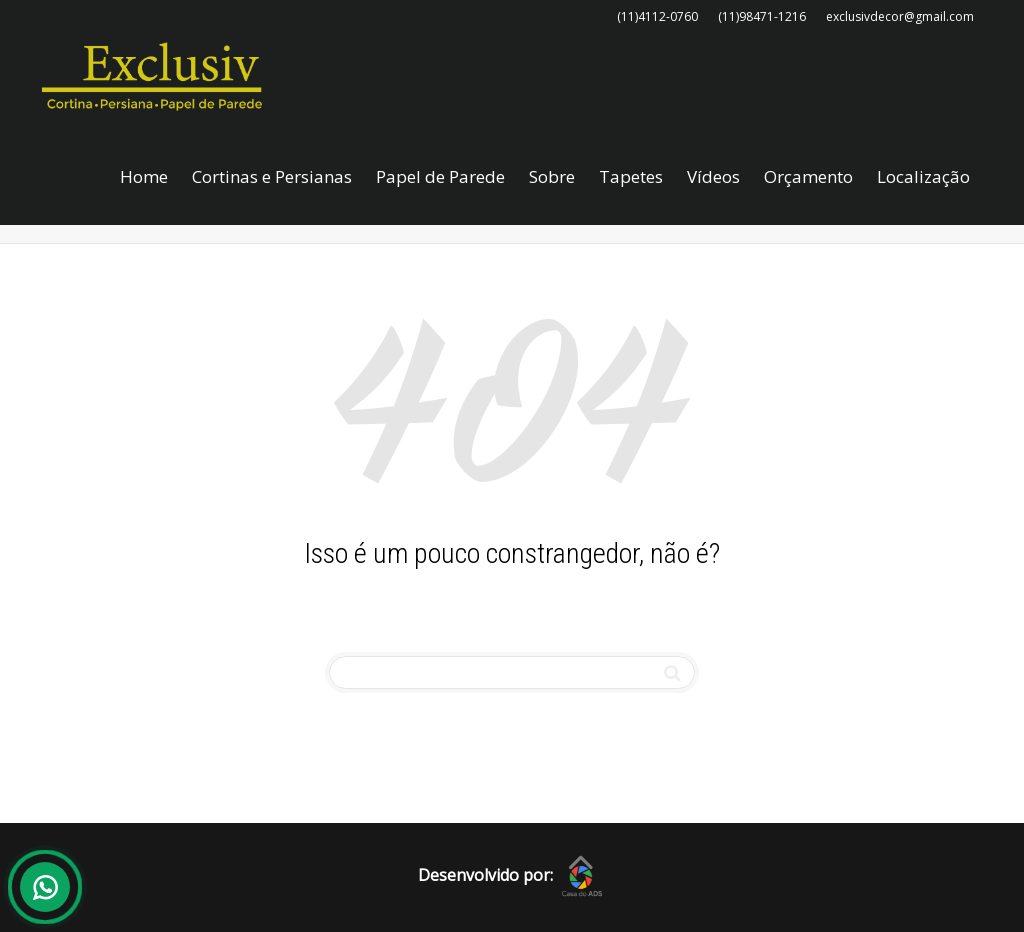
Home (144, 176)
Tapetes (631, 176)
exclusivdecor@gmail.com (900, 16)
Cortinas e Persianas (272, 176)
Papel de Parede (440, 176)
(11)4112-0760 (657, 16)
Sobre (552, 176)
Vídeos (713, 176)
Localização (923, 176)
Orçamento (808, 176)
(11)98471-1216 (762, 16)
